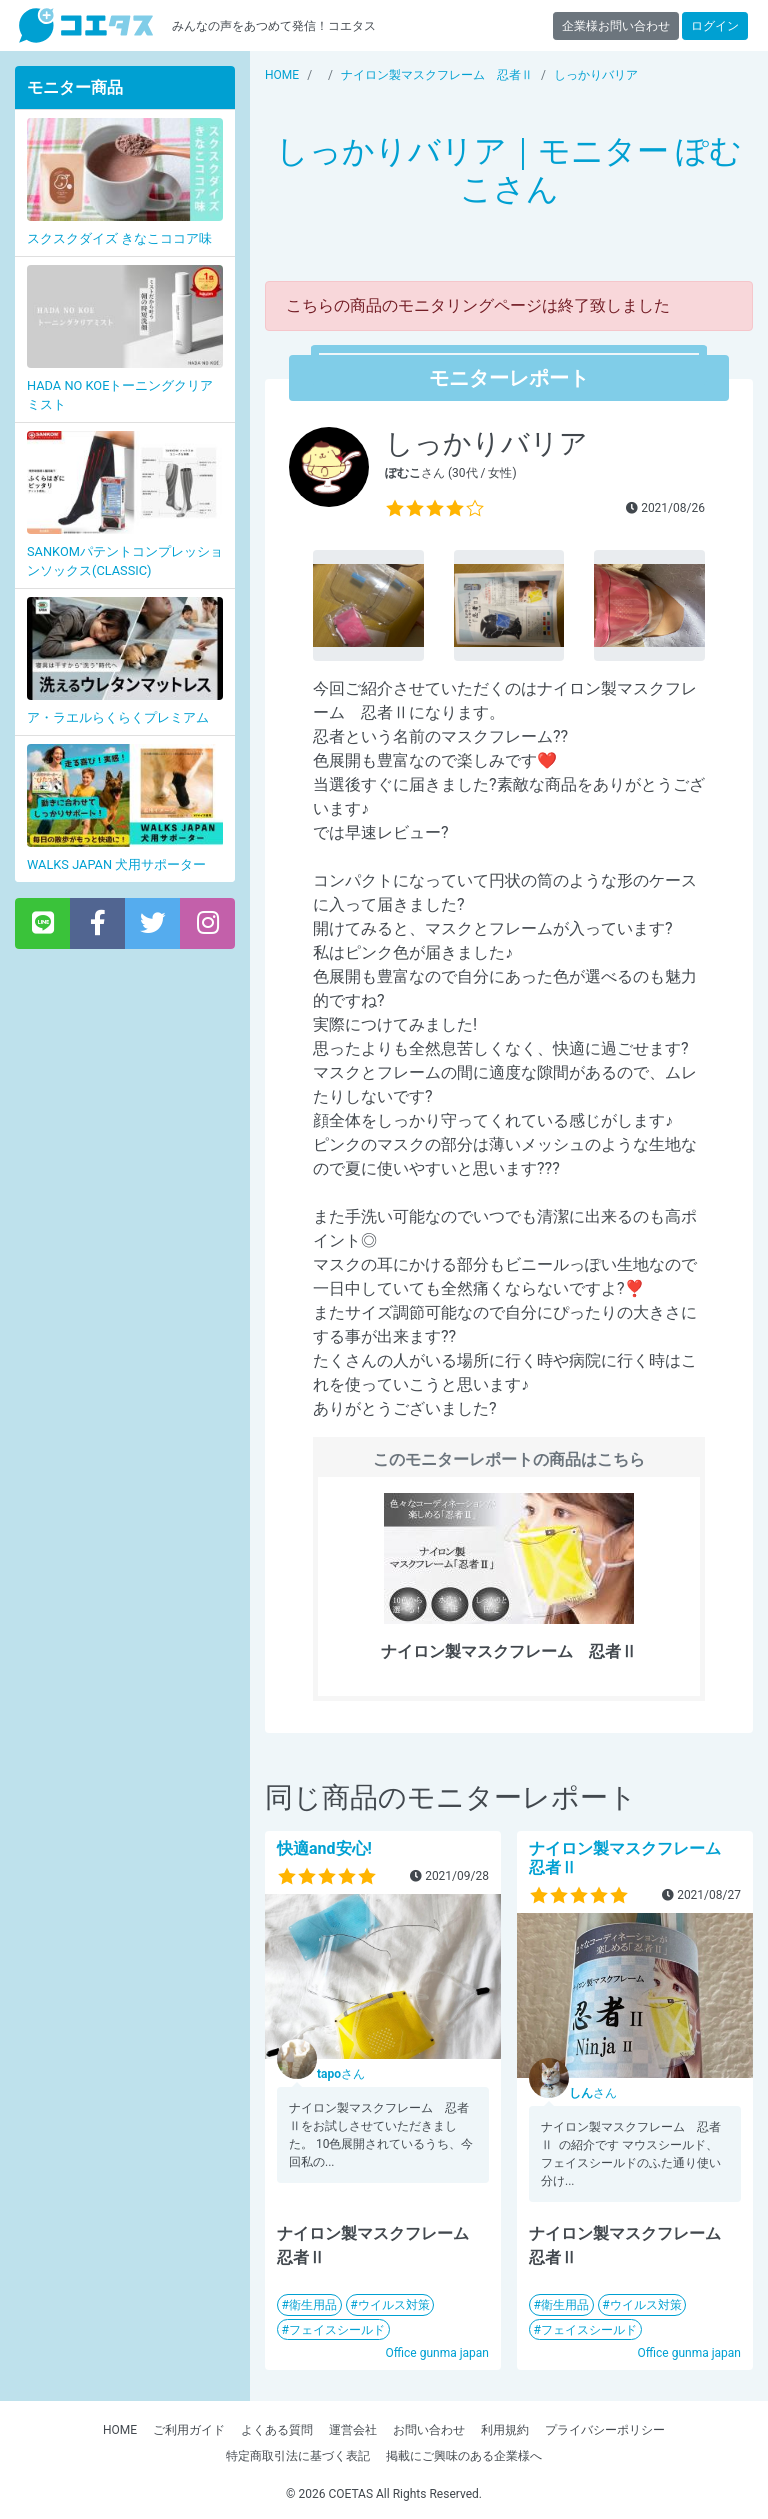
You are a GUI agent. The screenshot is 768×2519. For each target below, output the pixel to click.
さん (341, 2074)
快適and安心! (324, 1848)
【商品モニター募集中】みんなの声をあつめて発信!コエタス (86, 25)
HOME (120, 2430)
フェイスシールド (337, 2330)
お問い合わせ (429, 2430)
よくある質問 (277, 2430)
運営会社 (353, 2430)
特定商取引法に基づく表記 (298, 2456)
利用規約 (505, 2430)
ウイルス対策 (394, 2305)
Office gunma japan (437, 2353)
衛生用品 (313, 2305)
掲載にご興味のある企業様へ (464, 2456)
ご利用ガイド (189, 2430)
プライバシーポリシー (605, 2430)
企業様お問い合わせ (616, 26)
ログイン (715, 26)
